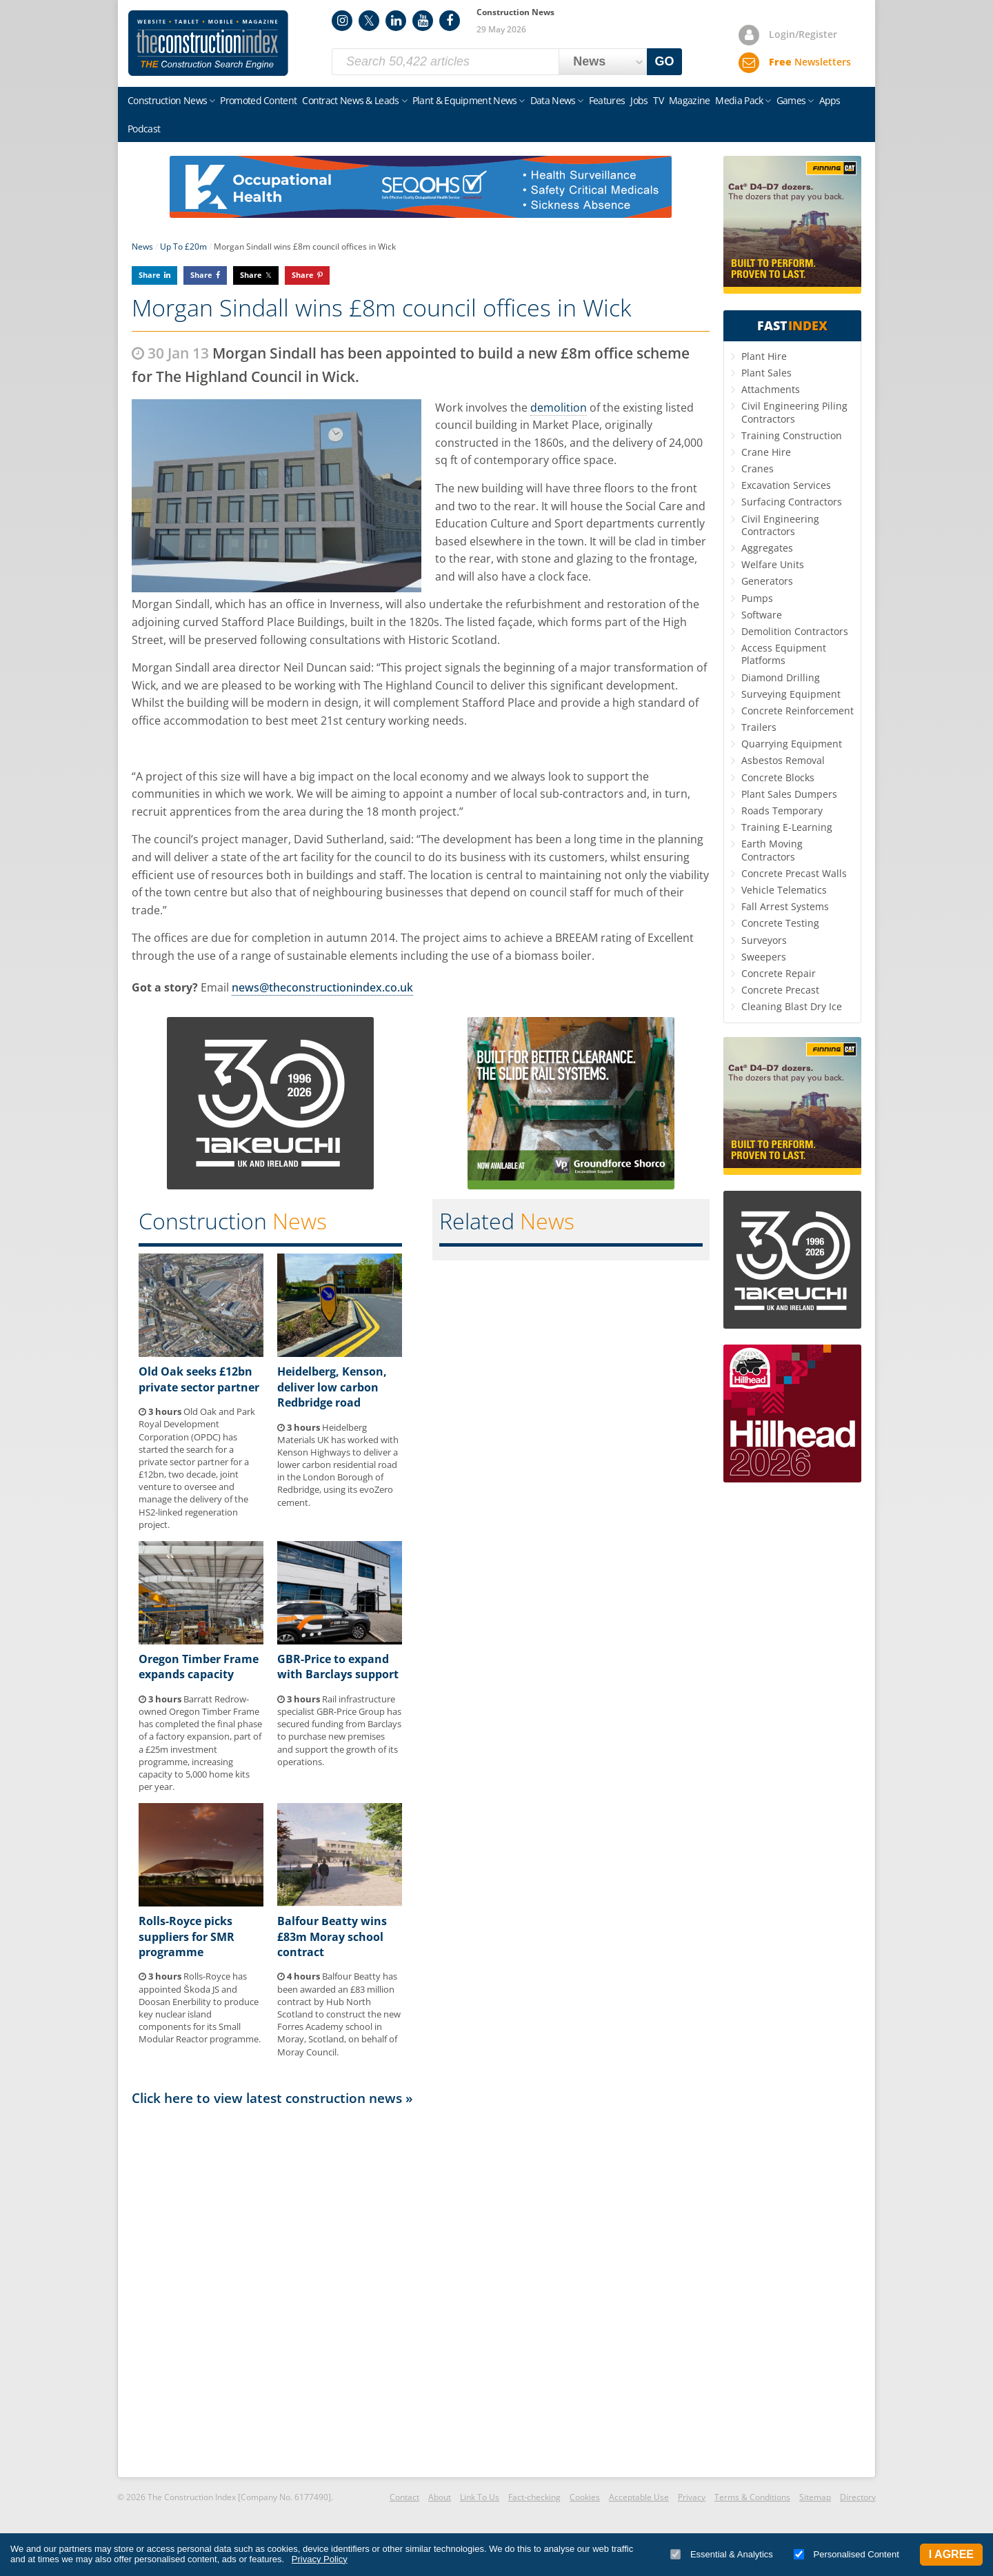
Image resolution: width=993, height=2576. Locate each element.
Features (607, 100)
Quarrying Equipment (791, 743)
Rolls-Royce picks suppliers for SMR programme (186, 1936)
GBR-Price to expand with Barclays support (338, 1666)
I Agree (951, 2554)
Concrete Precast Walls (794, 873)
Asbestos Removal (783, 760)
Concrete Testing (780, 922)
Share (150, 275)
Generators (767, 580)
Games (791, 100)
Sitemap (815, 2497)
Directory (858, 2497)
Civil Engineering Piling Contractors (794, 412)
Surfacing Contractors (791, 501)
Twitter (369, 20)
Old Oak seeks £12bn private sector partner (199, 1379)
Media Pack (739, 100)
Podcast (144, 128)
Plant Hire (764, 356)
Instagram (342, 20)
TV (658, 100)
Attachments (770, 389)
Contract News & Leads (350, 100)
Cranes (757, 468)
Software (761, 614)
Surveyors (764, 940)
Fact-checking (534, 2497)
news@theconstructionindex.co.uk (322, 987)
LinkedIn (395, 20)
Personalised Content (846, 2554)
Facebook (449, 20)
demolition (558, 407)
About (439, 2497)
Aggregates (767, 547)
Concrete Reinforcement (797, 710)
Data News (553, 100)
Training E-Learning (786, 827)
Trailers (758, 727)
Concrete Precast (780, 989)
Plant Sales (766, 372)
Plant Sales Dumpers (789, 794)
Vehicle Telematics (784, 889)
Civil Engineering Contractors (780, 525)
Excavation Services (786, 485)
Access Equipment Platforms (783, 654)
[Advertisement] (421, 2290)
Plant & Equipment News (464, 100)
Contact (404, 2497)
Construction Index (208, 43)
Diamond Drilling (780, 677)
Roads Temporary (782, 810)
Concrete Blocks (777, 777)
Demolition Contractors (794, 631)
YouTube (422, 20)
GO (664, 61)
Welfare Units (772, 564)
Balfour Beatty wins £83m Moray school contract (332, 1936)
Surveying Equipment (791, 694)
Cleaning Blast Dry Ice (791, 1006)
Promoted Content (258, 100)
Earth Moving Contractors (772, 850)
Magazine (689, 100)
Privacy (691, 2497)
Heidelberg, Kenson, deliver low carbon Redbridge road (332, 1387)
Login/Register (803, 34)
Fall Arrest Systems (785, 906)
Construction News (167, 100)
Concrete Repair (778, 973)
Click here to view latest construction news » (272, 2097)
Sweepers (763, 956)
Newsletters (810, 61)
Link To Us (479, 2497)
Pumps (757, 598)
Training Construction (791, 435)
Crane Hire (766, 452)
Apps (830, 100)
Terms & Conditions (752, 2497)
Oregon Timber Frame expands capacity (199, 1666)
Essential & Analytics (721, 2554)
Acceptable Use (639, 2497)
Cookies (585, 2497)
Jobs (639, 100)
